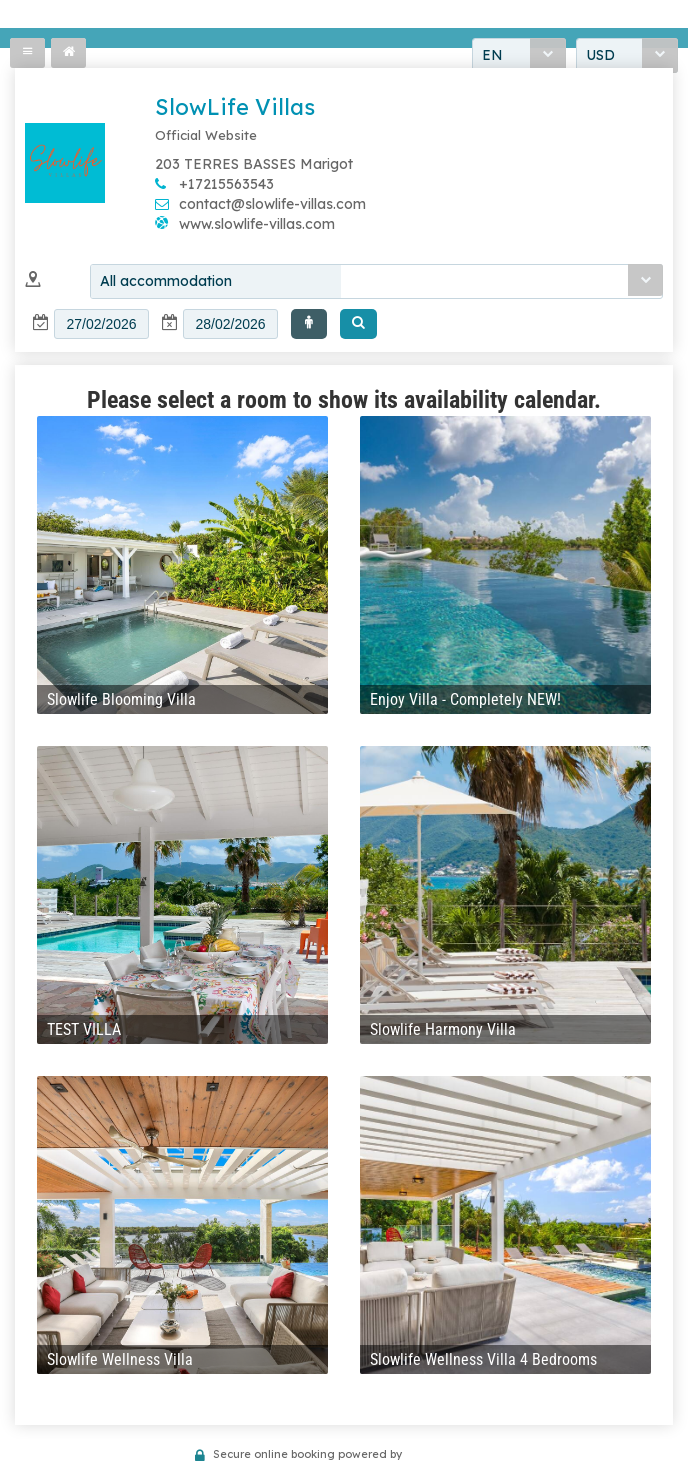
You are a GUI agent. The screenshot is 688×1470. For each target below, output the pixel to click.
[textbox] (101, 324)
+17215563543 (226, 184)
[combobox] (376, 281)
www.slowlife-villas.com (257, 224)
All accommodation (166, 281)
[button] (309, 324)
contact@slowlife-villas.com (272, 204)
